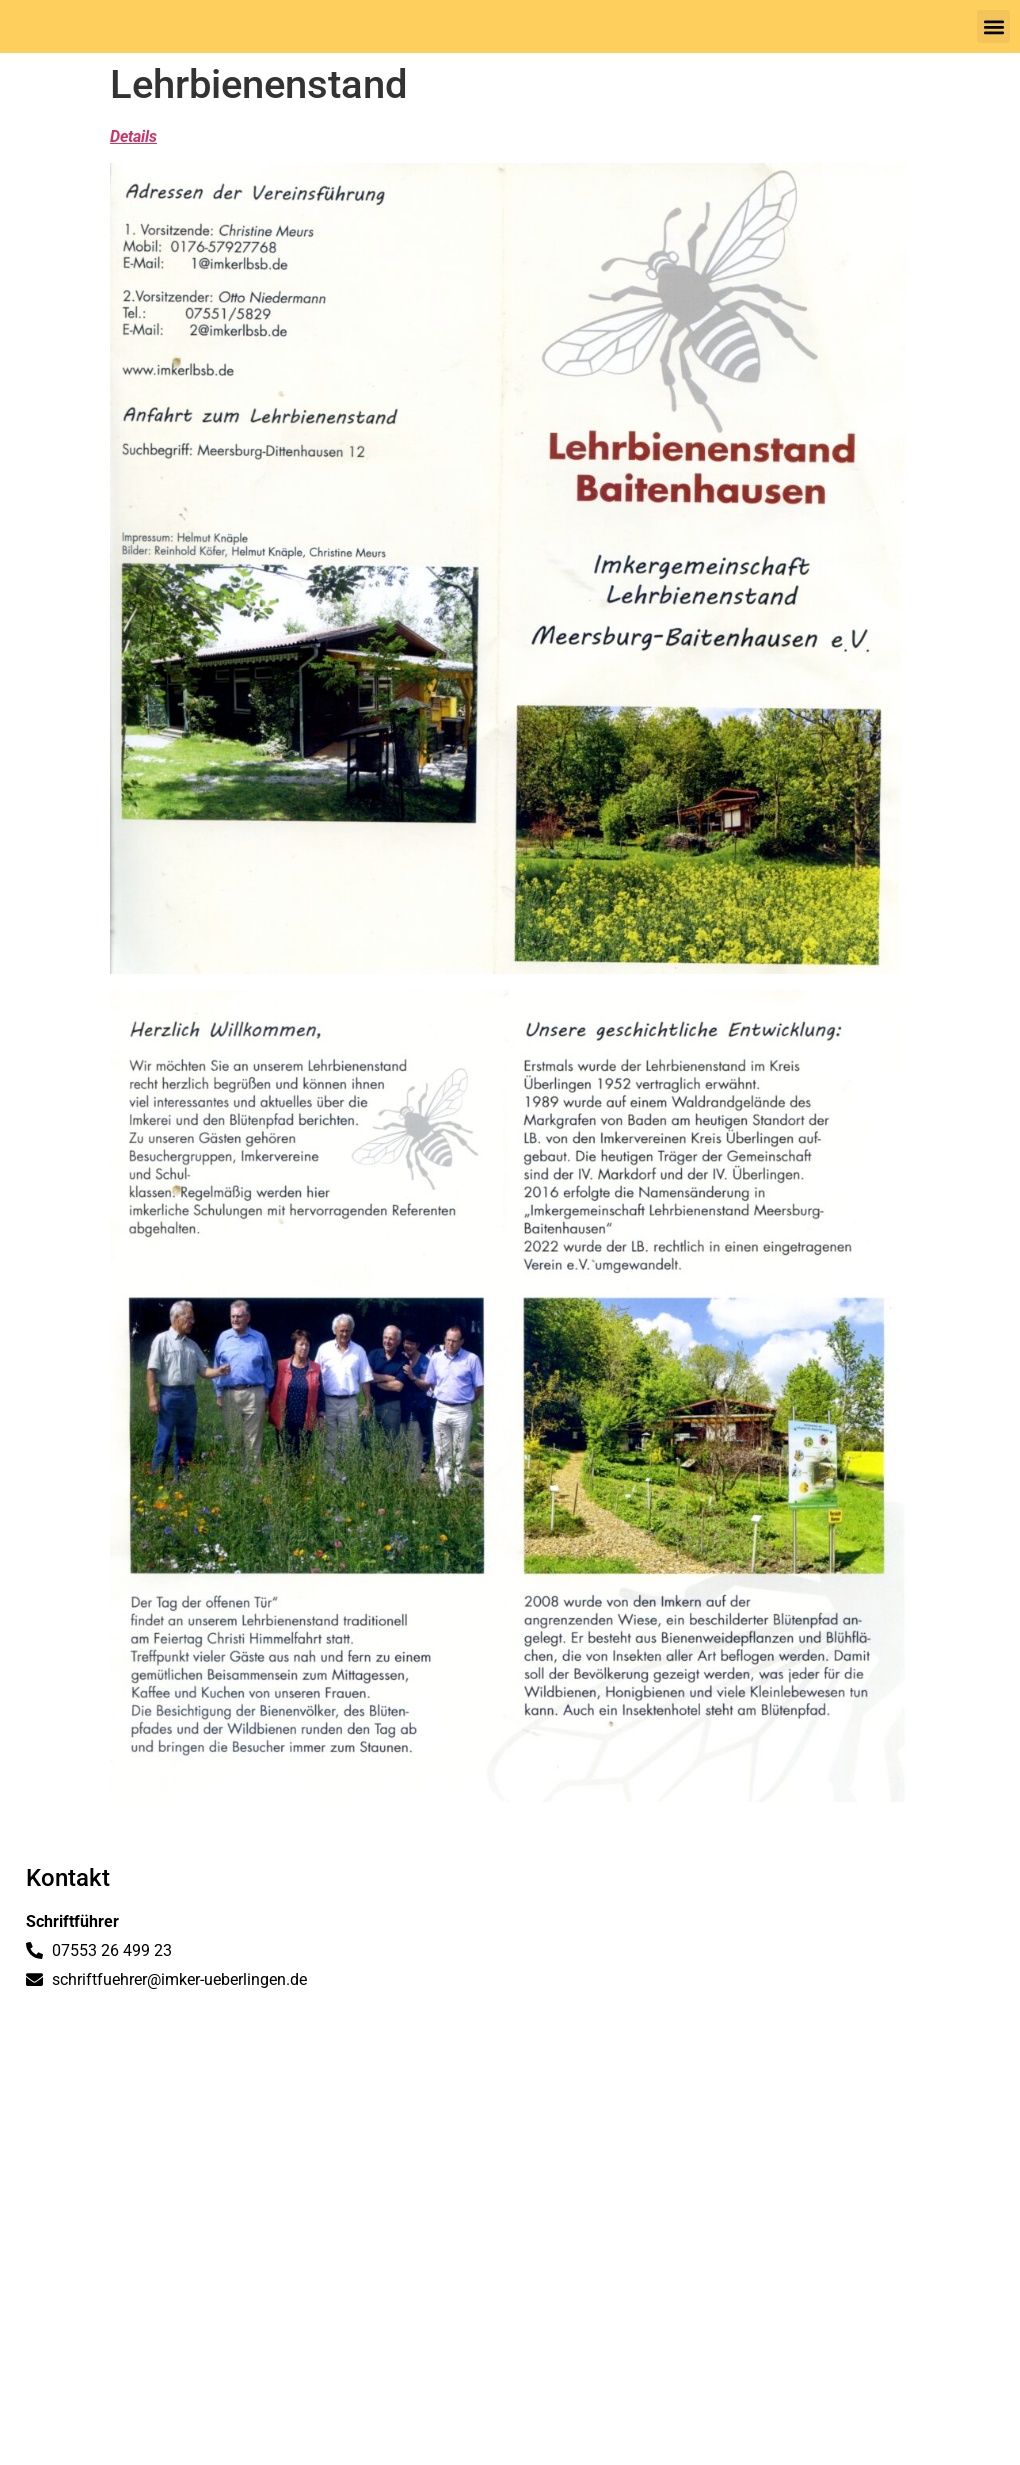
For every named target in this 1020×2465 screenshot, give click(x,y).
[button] (993, 26)
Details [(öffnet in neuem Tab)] (133, 136)
